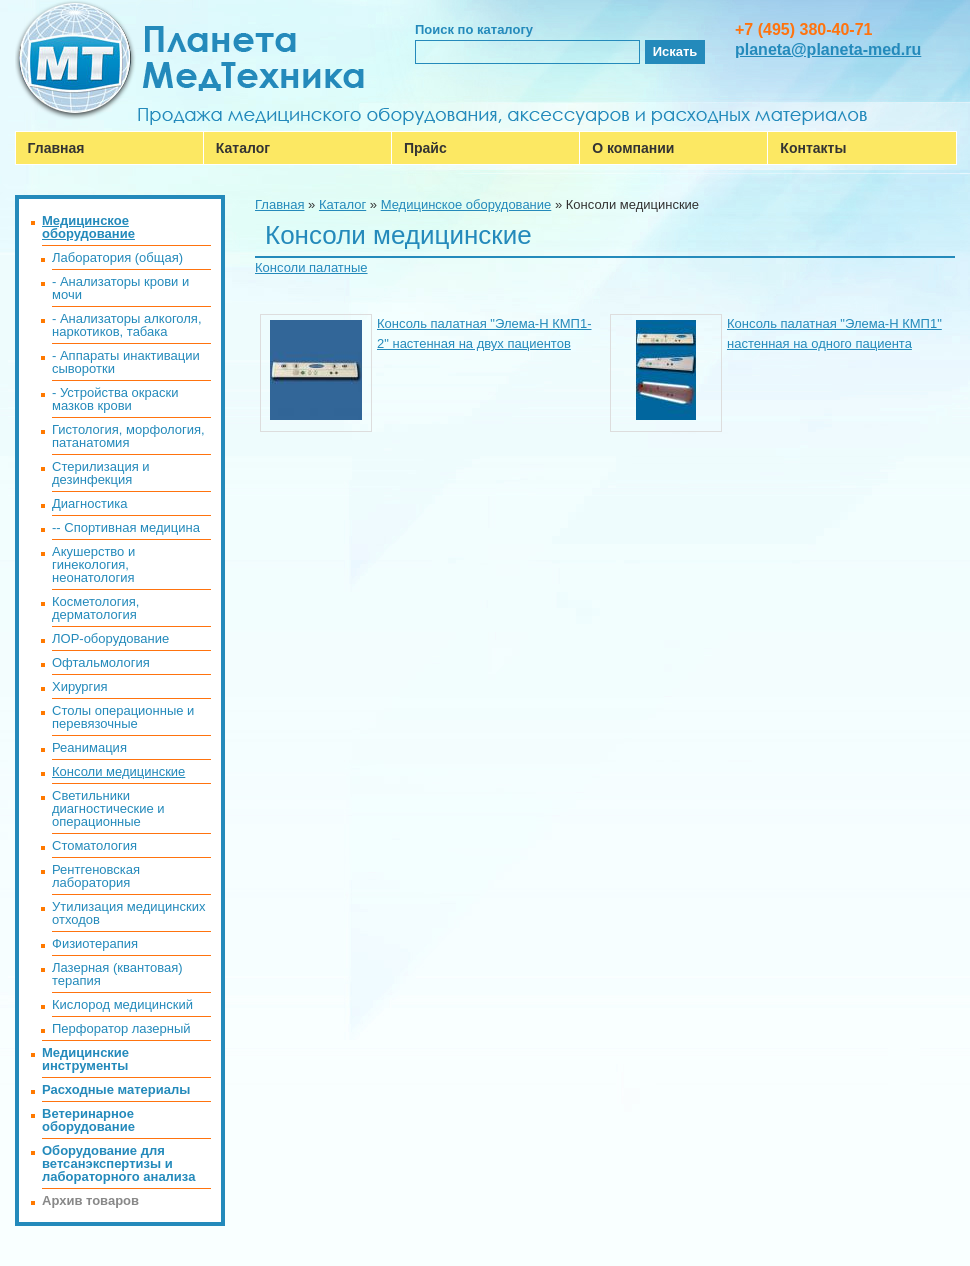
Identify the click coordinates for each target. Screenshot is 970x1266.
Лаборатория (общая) (117, 257)
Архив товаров (90, 1200)
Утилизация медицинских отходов (128, 913)
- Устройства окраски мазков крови (115, 399)
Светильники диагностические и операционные (108, 808)
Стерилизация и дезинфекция (101, 473)
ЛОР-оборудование (110, 638)
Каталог (243, 148)
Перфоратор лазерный (121, 1028)
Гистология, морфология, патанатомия (128, 436)
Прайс (425, 148)
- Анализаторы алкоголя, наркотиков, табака (127, 325)
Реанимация (89, 747)
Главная (56, 148)
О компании (633, 148)
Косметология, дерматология (95, 608)
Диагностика (89, 503)
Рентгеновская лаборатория (96, 876)
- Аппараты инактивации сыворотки (126, 362)
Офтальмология (101, 662)
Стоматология (94, 845)
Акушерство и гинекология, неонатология (93, 564)
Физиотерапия (95, 943)
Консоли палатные (311, 267)
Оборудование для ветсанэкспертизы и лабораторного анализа (118, 1163)
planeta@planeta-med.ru (828, 49)
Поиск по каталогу (474, 29)
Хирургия (80, 686)
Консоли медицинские (118, 771)
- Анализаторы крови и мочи (120, 288)
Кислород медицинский (122, 1004)
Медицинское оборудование (466, 204)
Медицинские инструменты (85, 1059)
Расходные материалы (116, 1089)
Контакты (813, 148)
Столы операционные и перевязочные (123, 717)
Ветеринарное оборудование (88, 1120)
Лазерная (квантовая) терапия (117, 974)
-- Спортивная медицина (126, 527)
